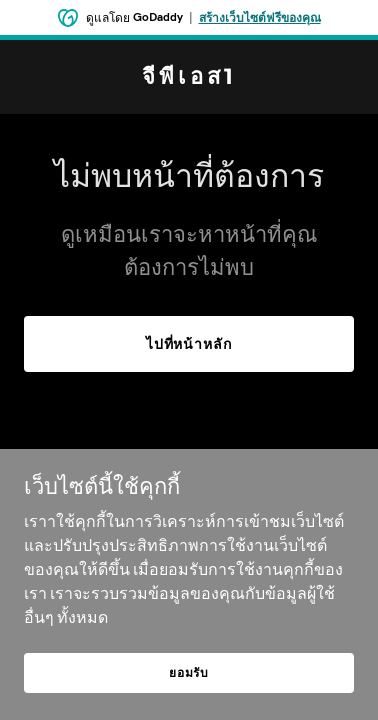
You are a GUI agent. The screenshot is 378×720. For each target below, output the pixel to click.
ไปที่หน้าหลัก (189, 344)
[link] (189, 78)
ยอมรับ (189, 672)
